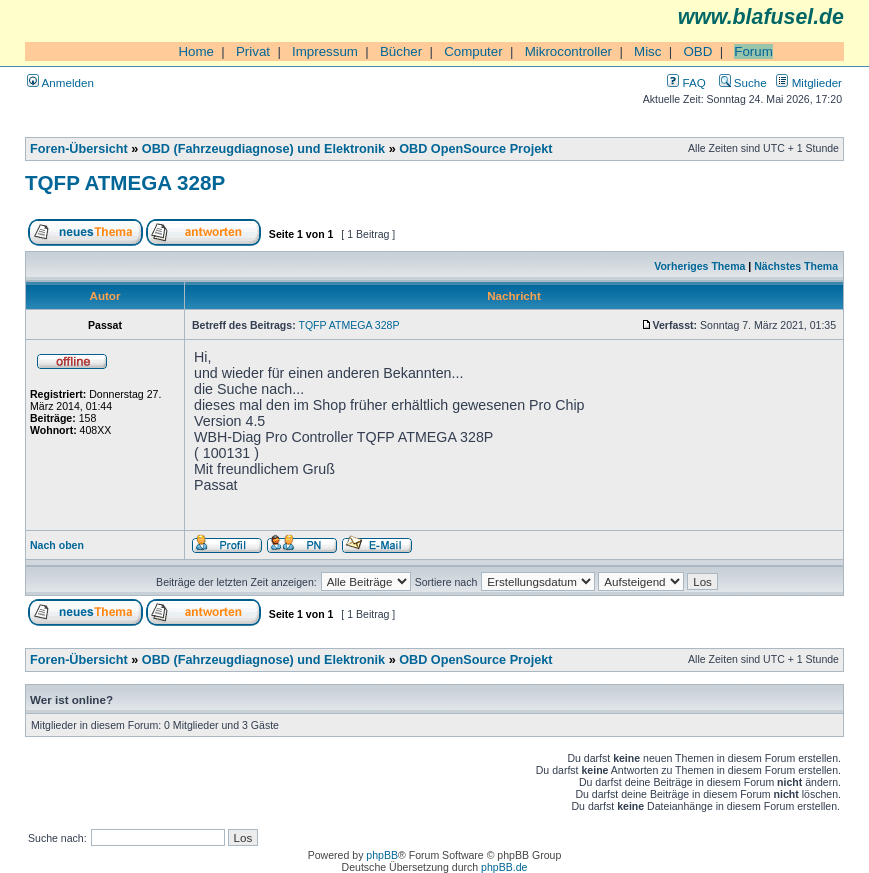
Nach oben (57, 545)
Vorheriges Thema (699, 266)
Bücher (401, 51)
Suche (743, 82)
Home (196, 51)
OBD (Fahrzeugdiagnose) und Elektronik (263, 149)
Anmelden (60, 82)
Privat (253, 51)
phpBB (382, 855)
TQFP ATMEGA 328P (125, 182)
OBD (697, 51)
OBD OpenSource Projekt (475, 149)
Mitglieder (809, 82)
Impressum (325, 51)
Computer (473, 51)
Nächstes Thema (796, 266)
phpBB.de (504, 867)
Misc (647, 51)
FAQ (686, 82)
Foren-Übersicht (79, 149)
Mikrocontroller (568, 51)
